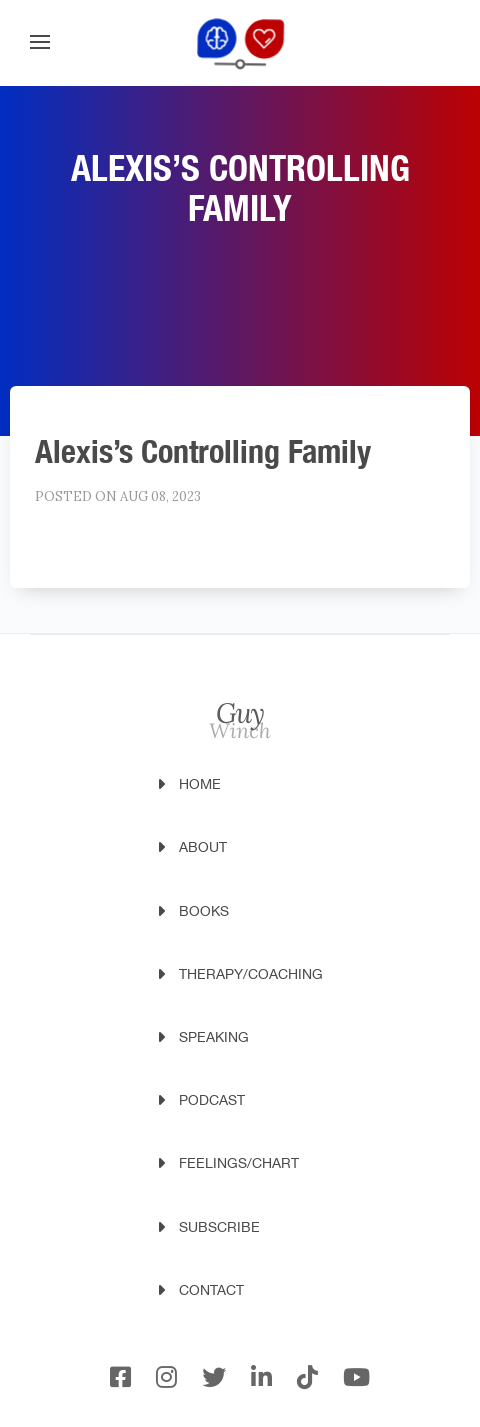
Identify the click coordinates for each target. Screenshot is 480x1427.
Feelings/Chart (239, 1163)
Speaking (214, 1037)
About (203, 847)
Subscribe (219, 1227)
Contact (211, 1290)
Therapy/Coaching (251, 974)
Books (204, 911)
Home (200, 784)
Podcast (212, 1100)
